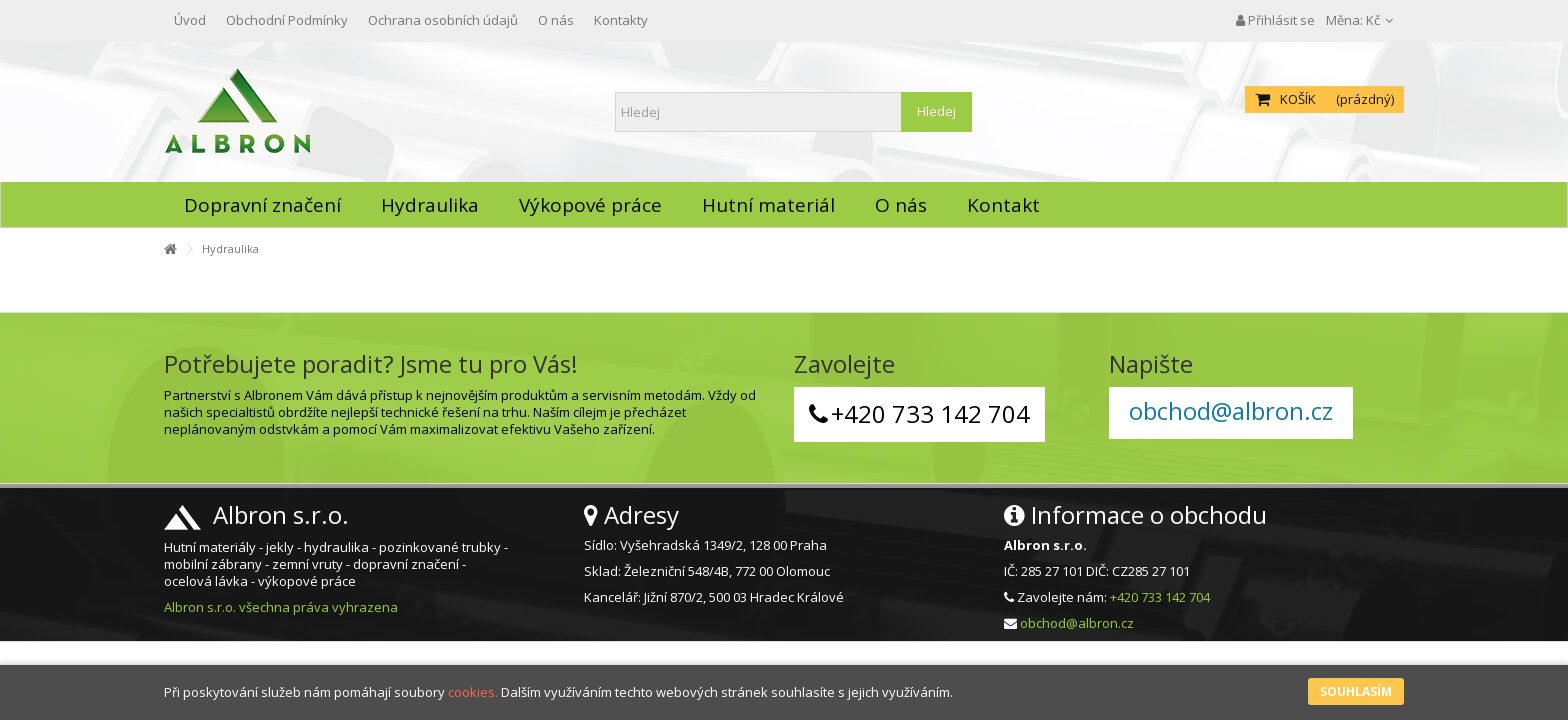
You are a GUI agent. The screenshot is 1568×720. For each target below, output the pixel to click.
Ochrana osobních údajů (443, 20)
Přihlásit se (1275, 20)
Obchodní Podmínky (287, 20)
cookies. (473, 692)
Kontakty (621, 20)
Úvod (190, 20)
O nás (556, 20)
